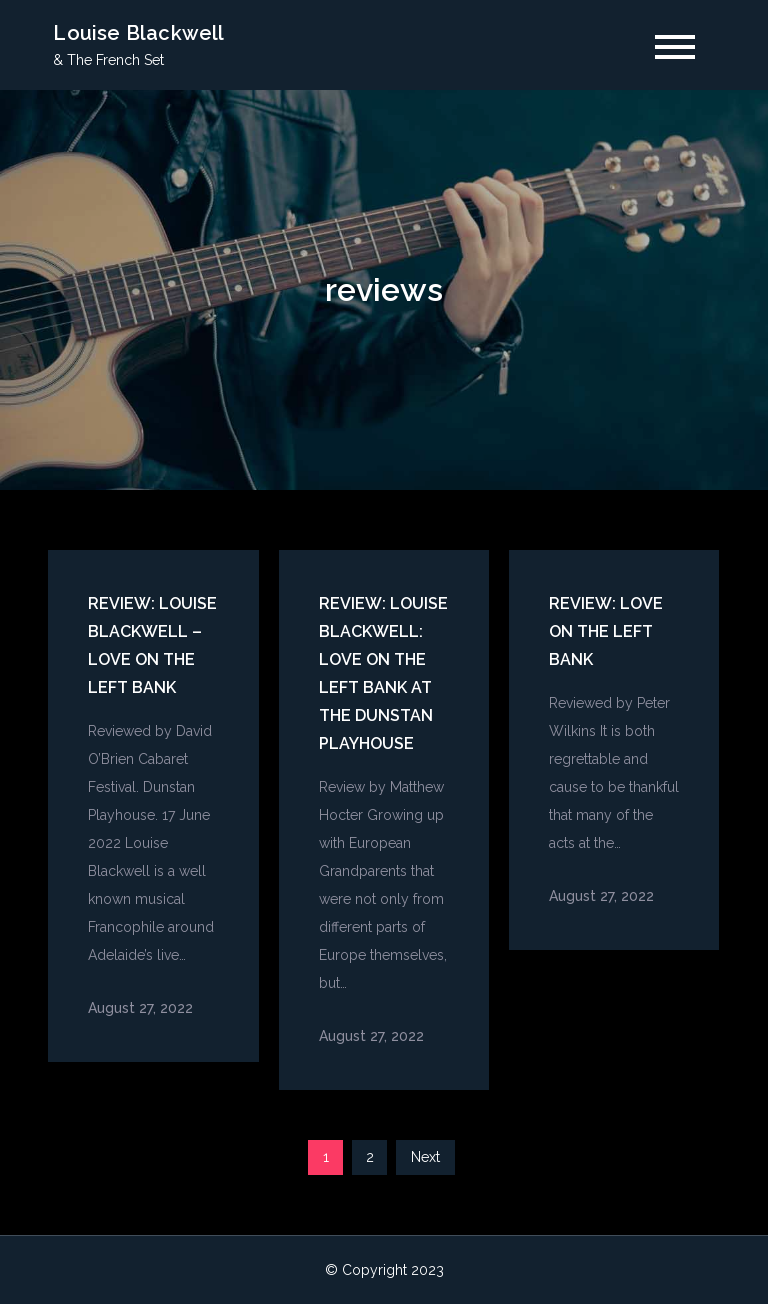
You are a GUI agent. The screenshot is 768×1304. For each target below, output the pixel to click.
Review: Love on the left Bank (606, 631)
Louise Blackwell (138, 33)
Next (425, 1157)
